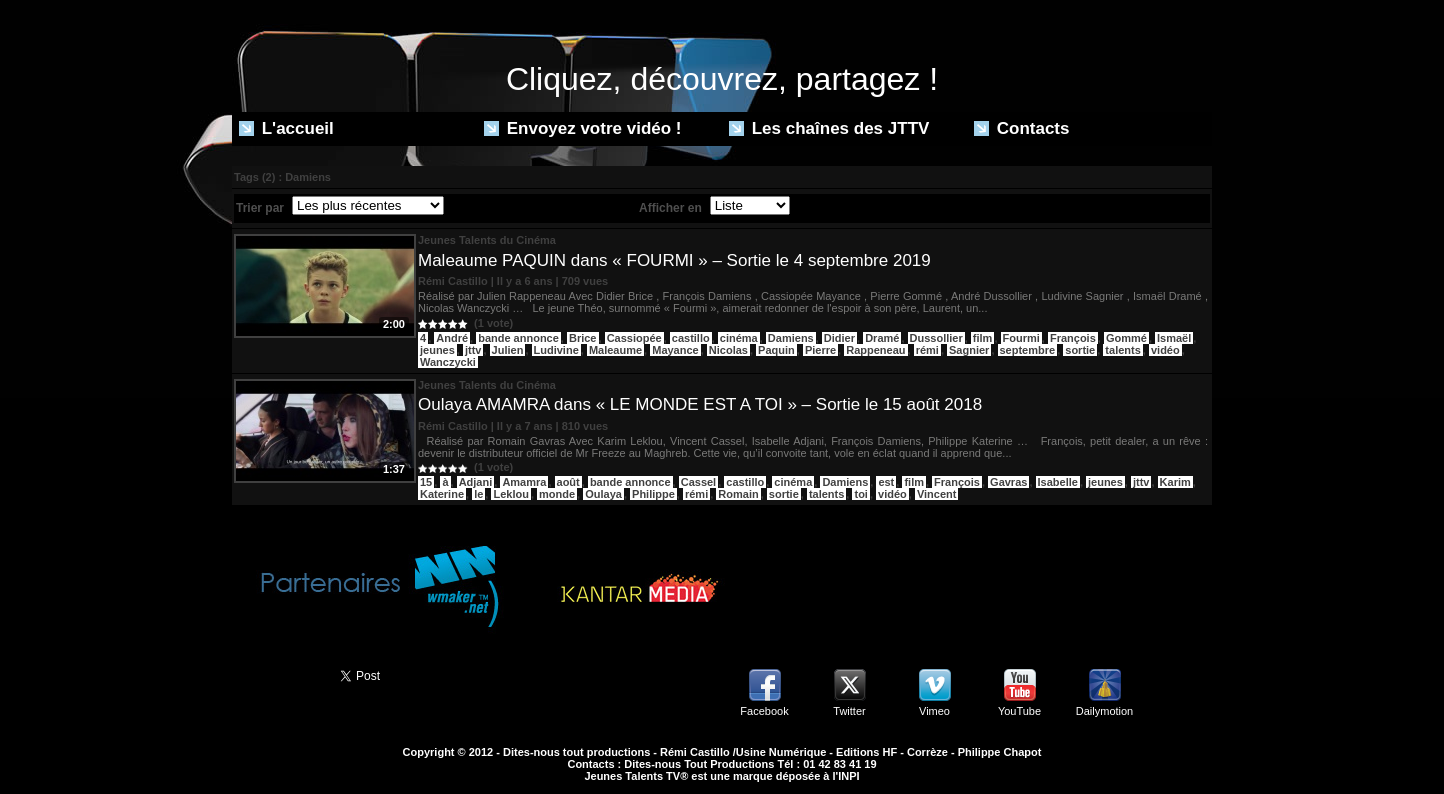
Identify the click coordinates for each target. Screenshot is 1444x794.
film (983, 338)
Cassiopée (634, 338)
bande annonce (518, 338)
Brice (583, 338)
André (452, 338)
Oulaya (603, 494)
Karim (1175, 482)
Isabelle (1058, 482)
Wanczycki (448, 362)
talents (1122, 350)
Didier (839, 338)
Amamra (524, 482)
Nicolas (728, 350)
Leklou (510, 494)
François (1073, 338)
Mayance (675, 350)
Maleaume (615, 350)
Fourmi (1021, 338)
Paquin (776, 350)
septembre (1028, 350)
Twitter (849, 711)
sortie (1080, 350)
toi (860, 494)
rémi (927, 350)
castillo (691, 338)
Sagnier (969, 350)
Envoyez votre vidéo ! (583, 128)
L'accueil (286, 128)
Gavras (1008, 482)
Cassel (698, 482)
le (478, 494)
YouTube (1019, 711)
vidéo (1165, 350)
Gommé (1126, 338)
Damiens (791, 338)
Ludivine (556, 350)
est (886, 482)
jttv (473, 350)
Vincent (937, 494)
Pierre (820, 350)
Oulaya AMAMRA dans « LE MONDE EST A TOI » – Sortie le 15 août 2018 (700, 404)
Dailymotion (1104, 711)
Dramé (882, 338)
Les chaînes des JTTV (829, 128)
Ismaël (1174, 338)
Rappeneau (875, 350)
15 (426, 482)
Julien (508, 350)
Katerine (442, 494)
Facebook (764, 711)
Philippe (653, 494)
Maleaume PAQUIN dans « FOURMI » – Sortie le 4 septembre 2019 (674, 260)
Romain (738, 494)
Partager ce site (277, 674)
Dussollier (936, 338)
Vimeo (934, 711)
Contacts (1021, 128)
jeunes (437, 350)
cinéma (739, 338)
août (568, 482)
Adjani (476, 482)
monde (557, 494)
